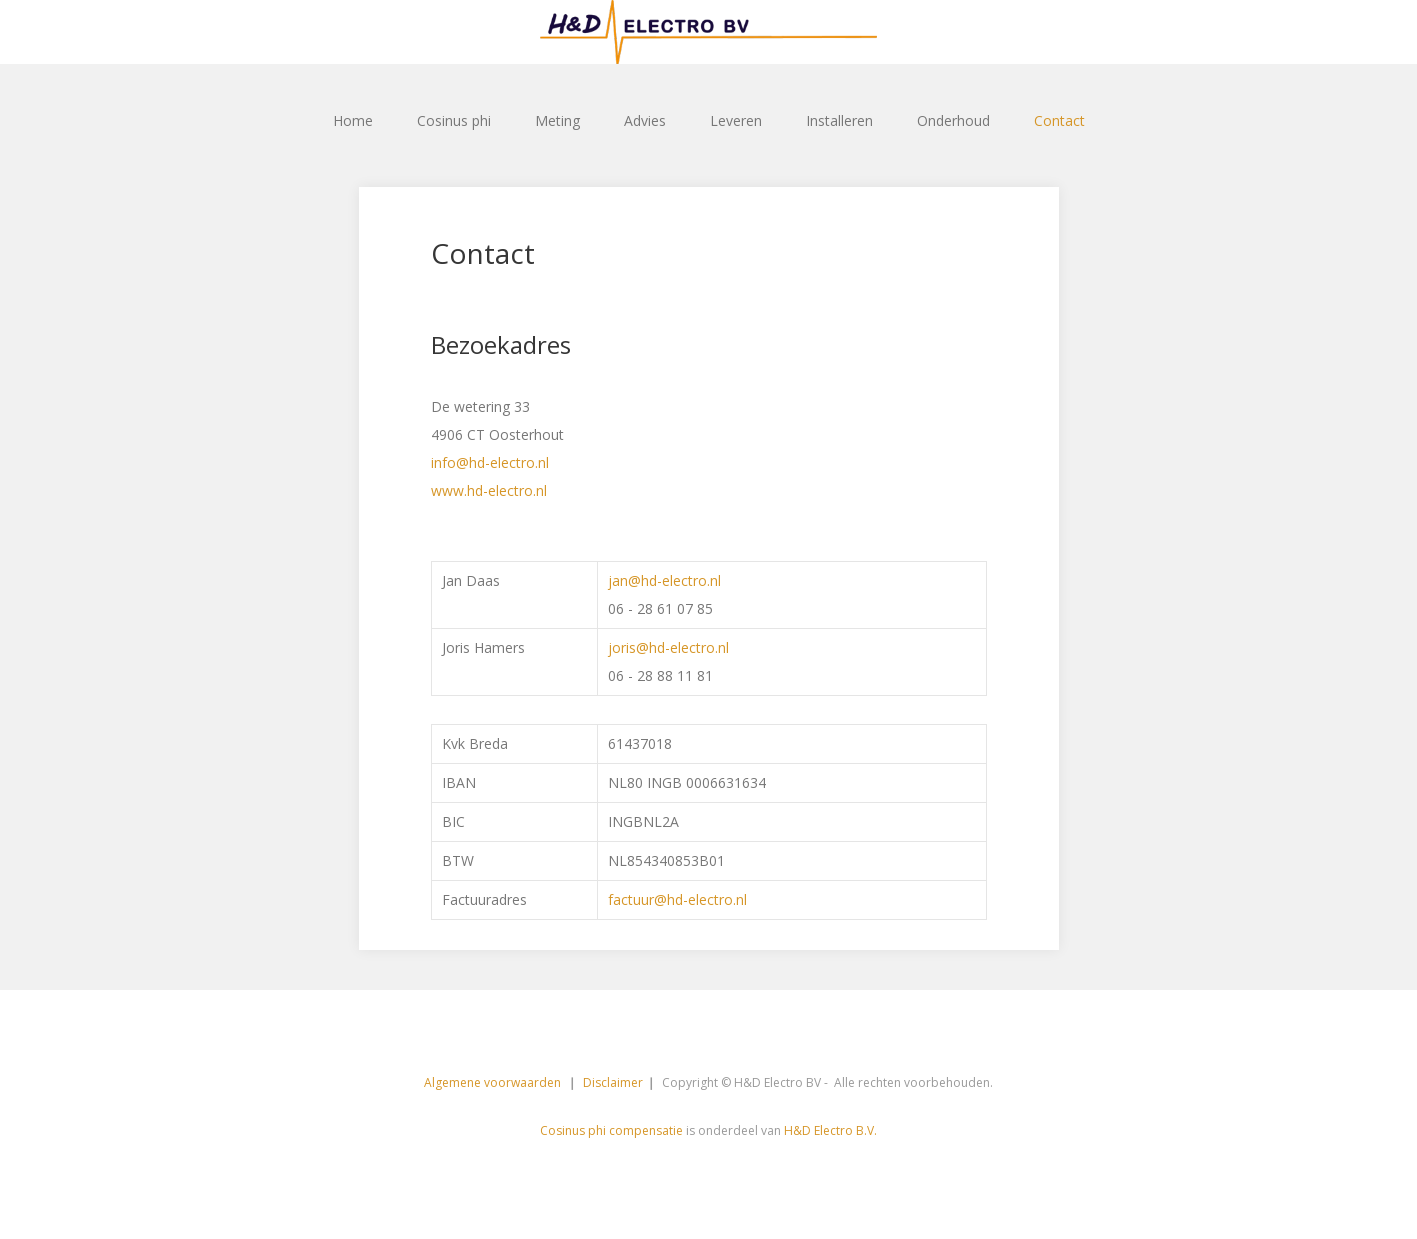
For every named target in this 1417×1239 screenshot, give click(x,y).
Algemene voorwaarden (494, 1082)
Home (353, 120)
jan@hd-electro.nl (664, 580)
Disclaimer (613, 1082)
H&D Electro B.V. (830, 1130)
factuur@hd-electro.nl (677, 899)
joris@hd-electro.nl (668, 647)
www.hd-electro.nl (489, 490)
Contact (1059, 120)
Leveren (736, 120)
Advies (645, 120)
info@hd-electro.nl (490, 462)
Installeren (839, 120)
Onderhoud (953, 120)
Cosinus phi (454, 120)
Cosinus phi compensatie (611, 1130)
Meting (557, 120)
